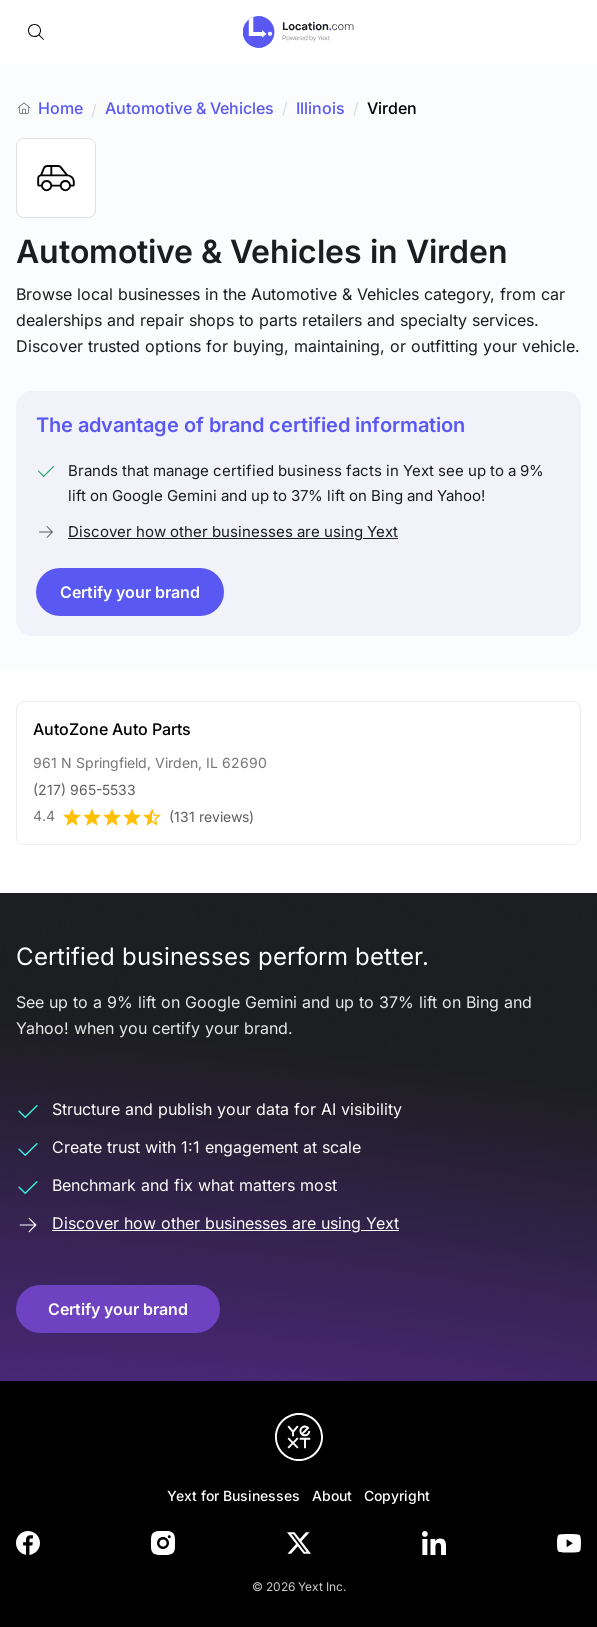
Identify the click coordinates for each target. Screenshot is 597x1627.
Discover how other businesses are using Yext (233, 531)
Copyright (397, 1495)
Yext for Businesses (233, 1495)
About (332, 1495)
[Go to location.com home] (298, 32)
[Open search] (36, 32)
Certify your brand (130, 592)
